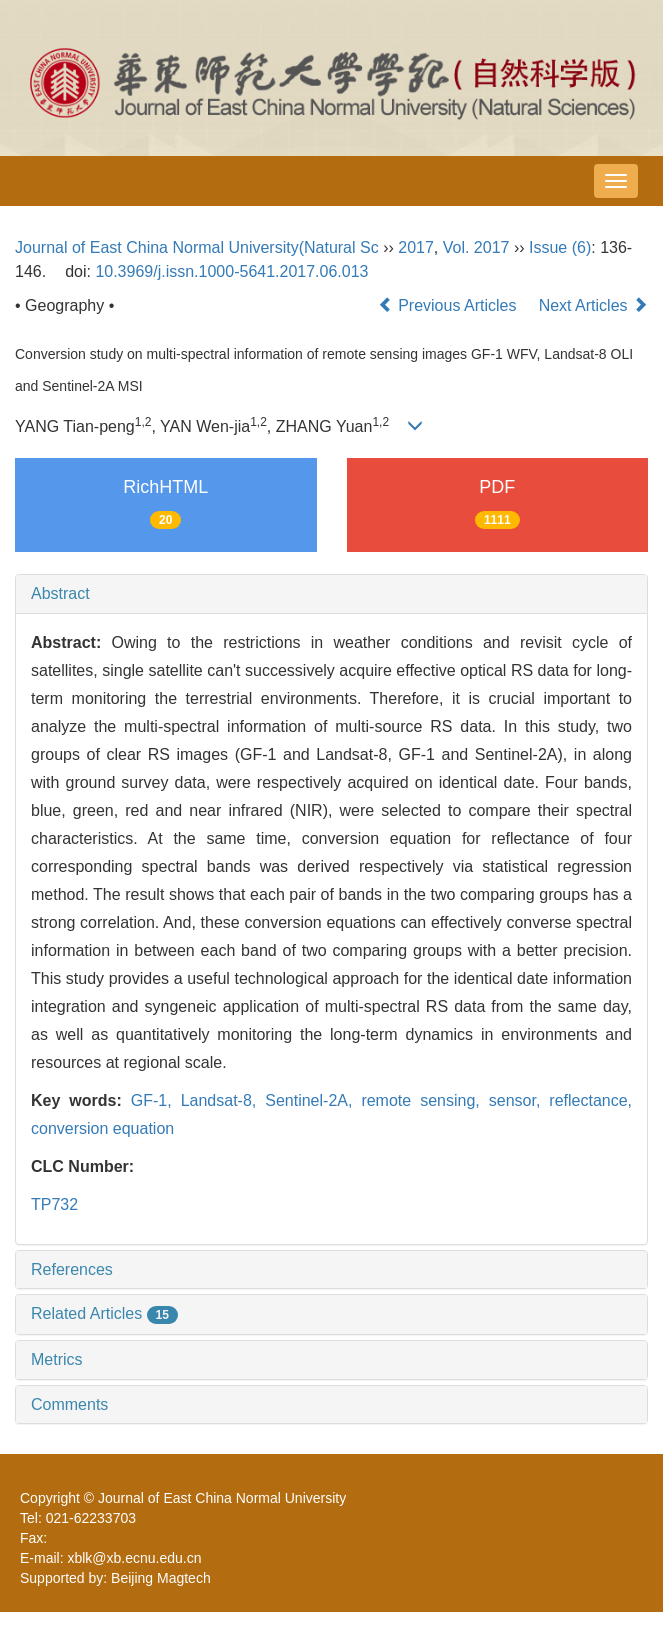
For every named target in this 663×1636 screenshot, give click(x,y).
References (72, 1269)
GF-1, (156, 1100)
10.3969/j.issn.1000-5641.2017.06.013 (231, 271)
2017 (416, 247)
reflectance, (590, 1100)
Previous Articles (449, 305)
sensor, (519, 1100)
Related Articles (104, 1313)
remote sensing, (424, 1100)
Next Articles (593, 305)
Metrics (57, 1359)
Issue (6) (560, 247)
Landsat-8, (223, 1100)
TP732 (54, 1204)
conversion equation (102, 1128)
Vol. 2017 (476, 247)
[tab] (331, 594)
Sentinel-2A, (313, 1100)
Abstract (60, 593)
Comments (69, 1404)
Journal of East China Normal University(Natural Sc (197, 247)
